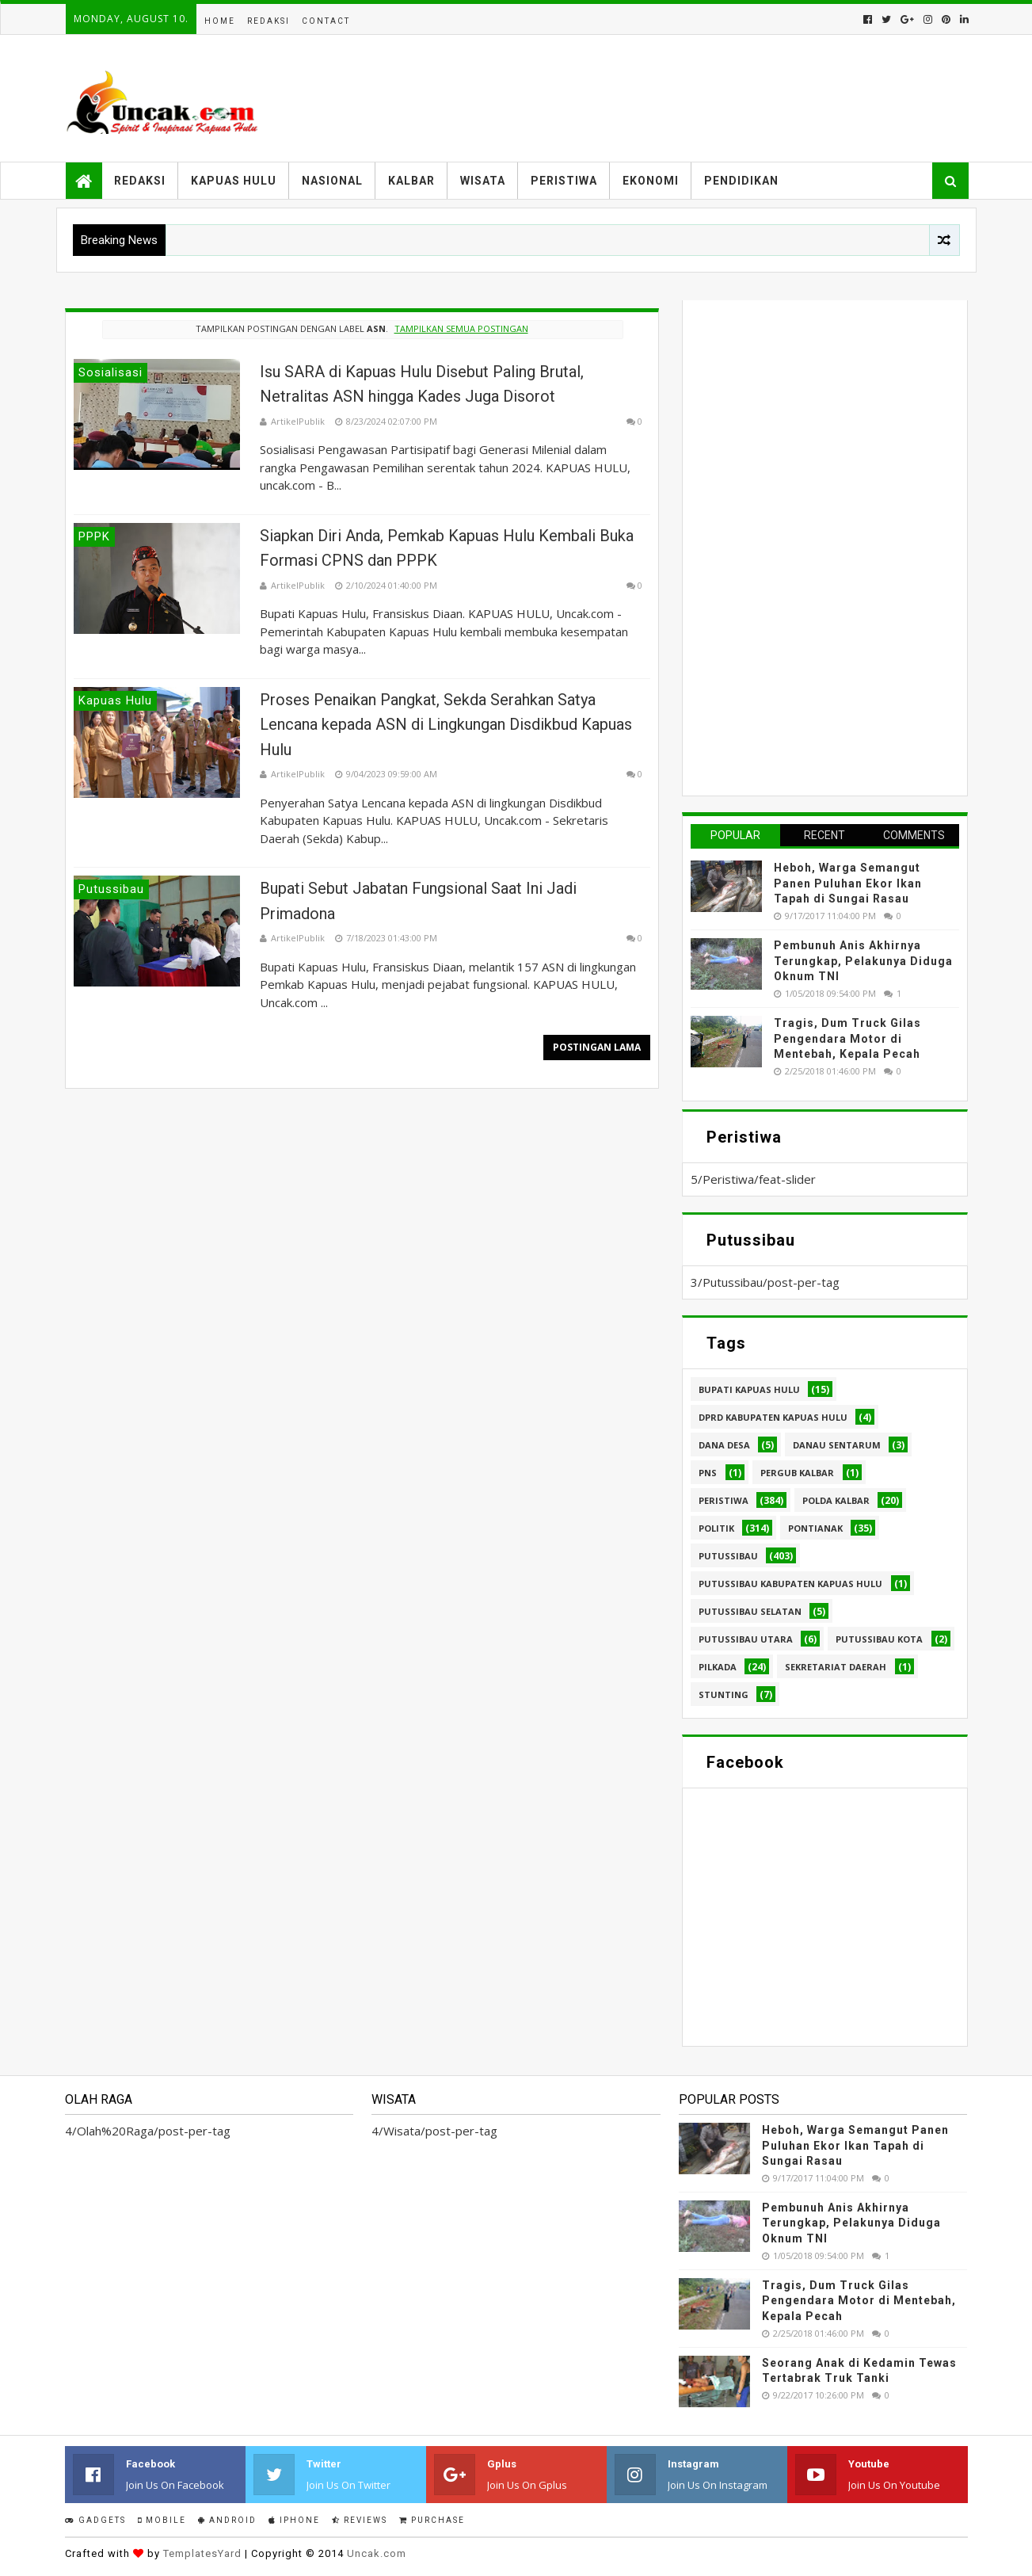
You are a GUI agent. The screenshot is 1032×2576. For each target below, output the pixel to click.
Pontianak (815, 1528)
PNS (708, 1473)
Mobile (162, 2520)
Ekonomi (651, 180)
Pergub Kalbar (797, 1473)
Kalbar (411, 180)
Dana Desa (724, 1445)
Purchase (432, 2520)
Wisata (482, 180)
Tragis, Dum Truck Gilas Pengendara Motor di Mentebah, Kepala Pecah (847, 1038)
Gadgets (95, 2520)
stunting (723, 1694)
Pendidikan (741, 180)
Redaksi (268, 21)
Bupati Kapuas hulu (749, 1389)
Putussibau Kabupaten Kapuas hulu (790, 1583)
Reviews (359, 2520)
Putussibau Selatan (750, 1611)
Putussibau (728, 1556)
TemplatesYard (202, 2553)
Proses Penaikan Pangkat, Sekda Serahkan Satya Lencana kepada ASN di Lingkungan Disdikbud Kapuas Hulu (446, 724)
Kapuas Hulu (233, 180)
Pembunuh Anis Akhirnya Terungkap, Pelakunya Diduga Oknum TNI (863, 961)
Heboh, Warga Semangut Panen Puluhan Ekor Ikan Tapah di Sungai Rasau (848, 883)
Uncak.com (376, 2553)
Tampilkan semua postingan (461, 328)
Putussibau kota (879, 1639)
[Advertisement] (809, 546)
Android (227, 2520)
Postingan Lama (597, 1047)
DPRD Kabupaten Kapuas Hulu (773, 1417)
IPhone (294, 2520)
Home (219, 21)
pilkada (718, 1667)
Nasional (332, 180)
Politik (716, 1528)
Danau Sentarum (837, 1445)
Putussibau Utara (746, 1639)
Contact (326, 21)
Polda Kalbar (836, 1500)
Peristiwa (564, 180)
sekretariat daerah (835, 1667)
